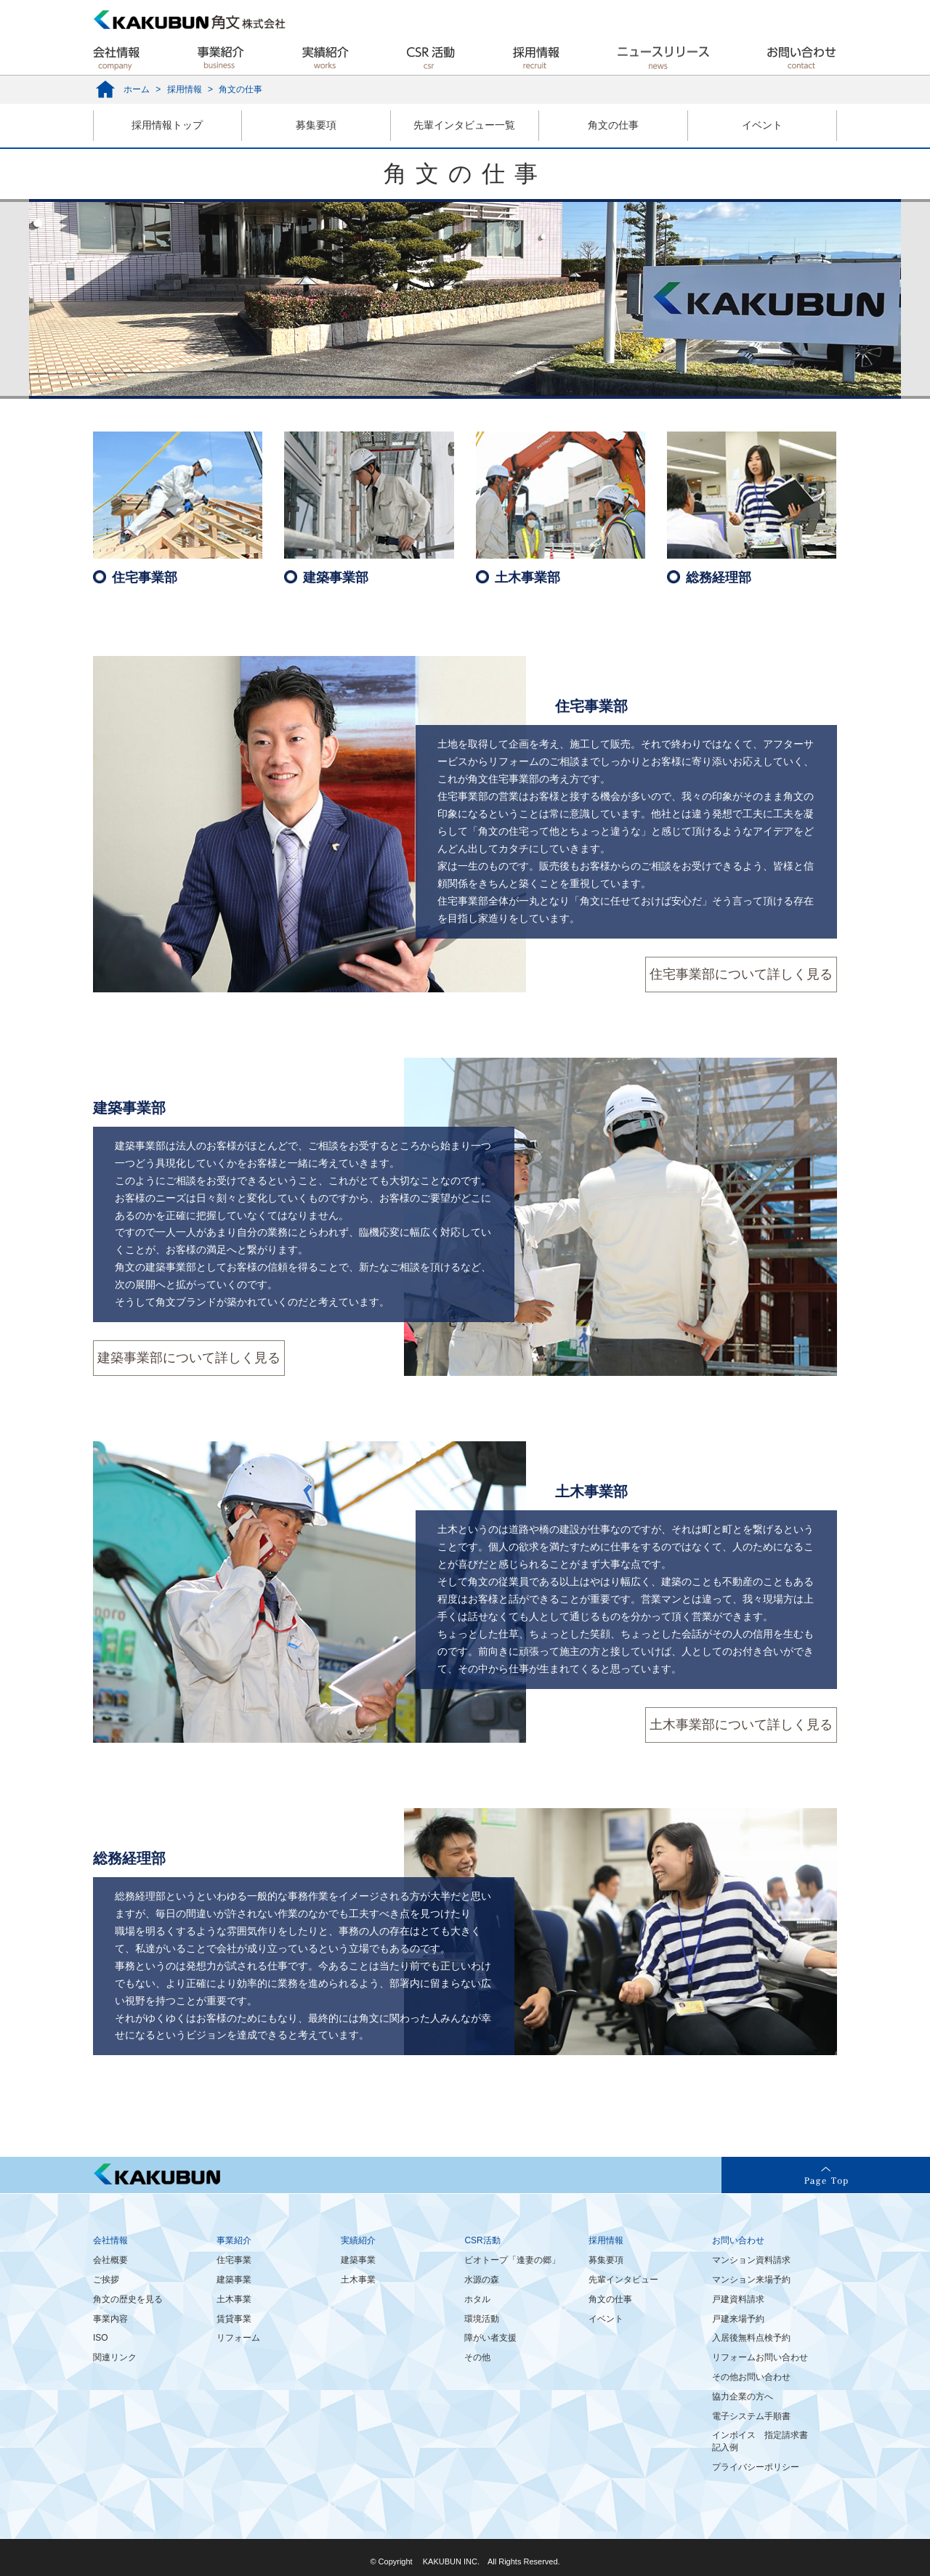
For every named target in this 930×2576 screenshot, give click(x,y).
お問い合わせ (738, 2240)
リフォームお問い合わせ (760, 2357)
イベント (762, 125)
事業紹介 (234, 2240)
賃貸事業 (234, 2319)
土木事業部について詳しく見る (741, 1724)
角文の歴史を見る (128, 2299)
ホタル (477, 2299)
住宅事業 (234, 2260)
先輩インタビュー (623, 2280)
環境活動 (481, 2319)
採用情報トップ (167, 125)
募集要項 (316, 125)
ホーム (137, 89)
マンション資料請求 (751, 2260)
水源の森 (481, 2280)
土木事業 (234, 2299)
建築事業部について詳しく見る (188, 1357)
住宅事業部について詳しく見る (741, 974)
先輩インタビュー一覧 (464, 125)
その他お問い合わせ (751, 2377)
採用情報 (184, 89)
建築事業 (234, 2280)
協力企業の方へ (742, 2396)
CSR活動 (482, 2240)
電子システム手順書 (751, 2416)
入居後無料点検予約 (751, 2338)
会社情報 (110, 2240)
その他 (477, 2357)
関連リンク (115, 2357)
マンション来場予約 (751, 2280)
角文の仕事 (613, 125)
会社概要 (110, 2260)
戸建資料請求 (738, 2299)
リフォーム (238, 2338)
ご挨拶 (106, 2280)
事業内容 (110, 2319)
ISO (100, 2338)
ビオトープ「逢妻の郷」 (512, 2260)
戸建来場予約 (738, 2319)
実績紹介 (358, 2240)
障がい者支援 (490, 2338)
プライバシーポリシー (755, 2467)
